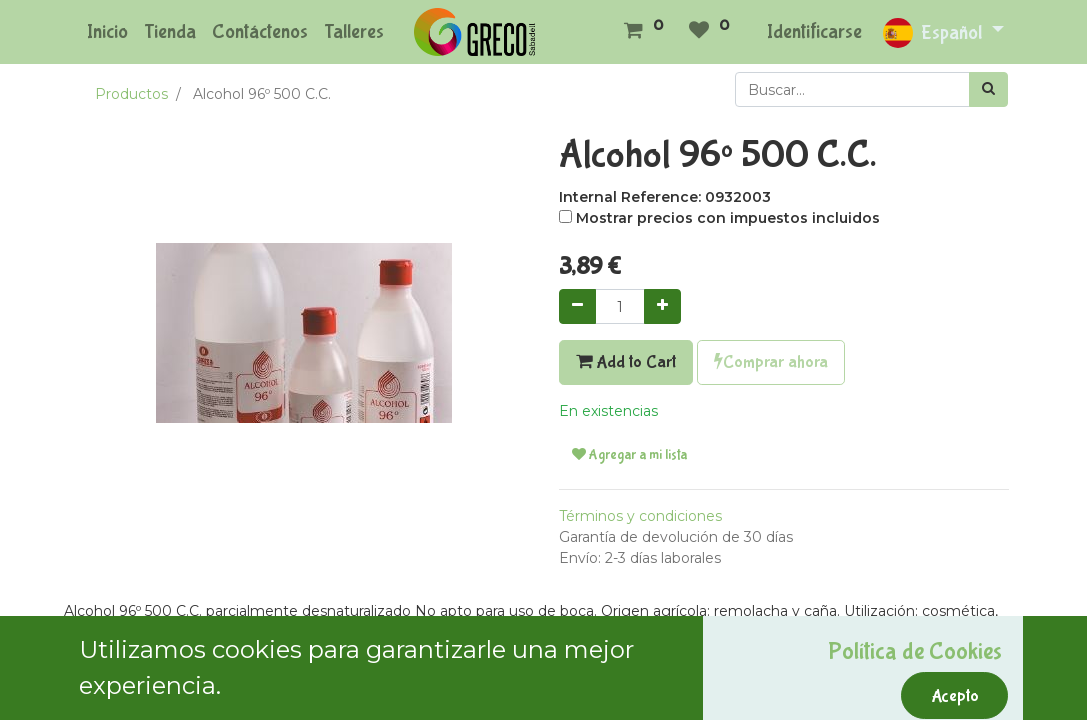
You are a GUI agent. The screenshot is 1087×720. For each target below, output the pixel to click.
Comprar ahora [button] (771, 362)
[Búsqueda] (988, 89)
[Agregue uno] (662, 306)
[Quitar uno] (577, 306)
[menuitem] (107, 32)
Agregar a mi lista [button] (629, 455)
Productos (131, 94)
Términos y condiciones (640, 516)
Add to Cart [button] (626, 362)
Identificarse (814, 31)
